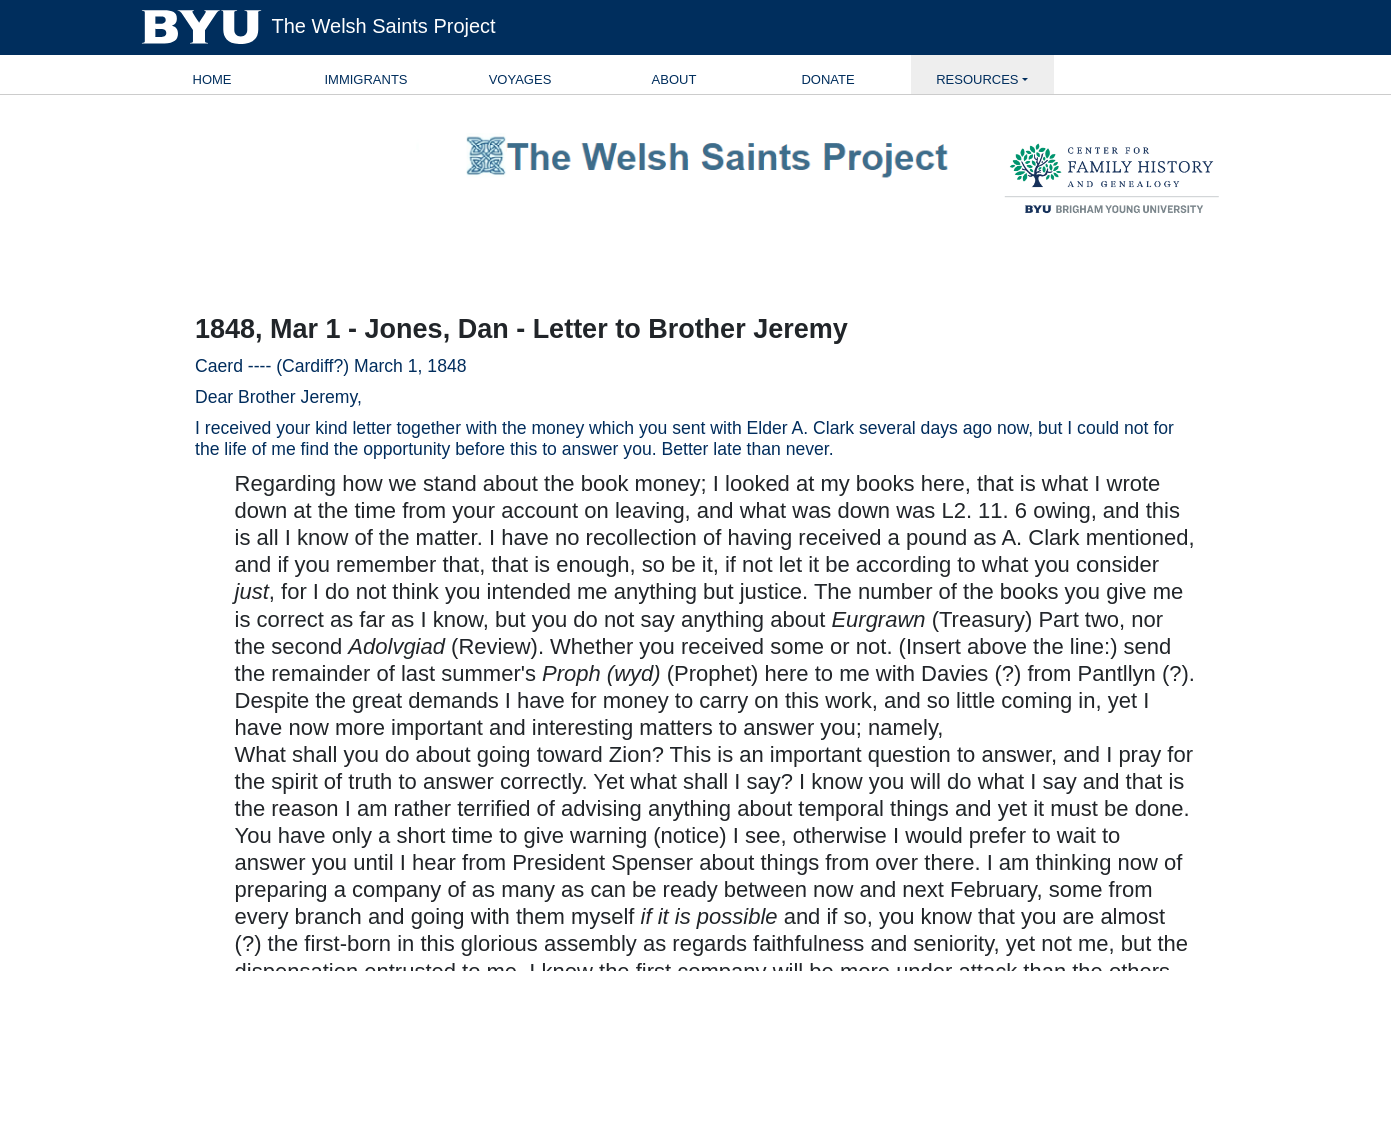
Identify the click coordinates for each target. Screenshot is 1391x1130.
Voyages (520, 79)
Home (212, 79)
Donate (827, 79)
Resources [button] (977, 79)
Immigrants (365, 79)
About (674, 79)
